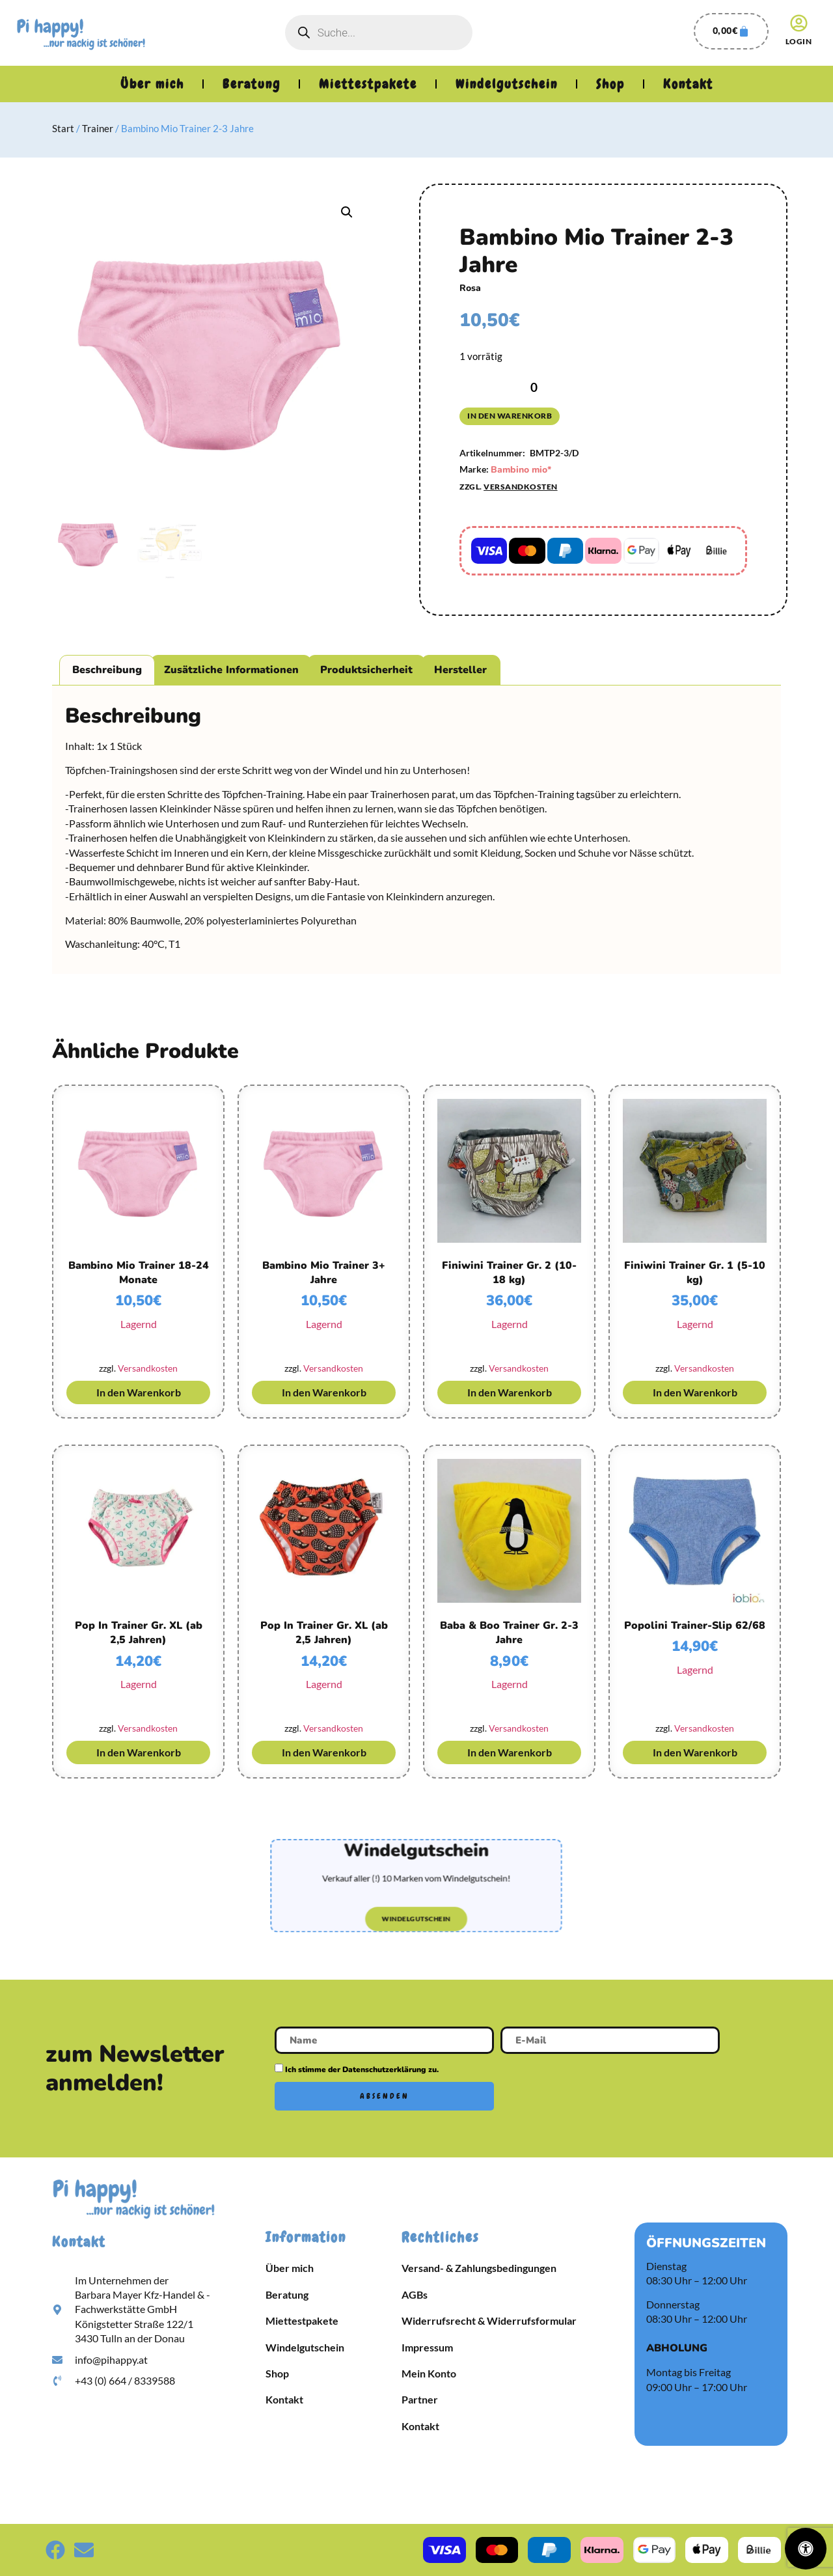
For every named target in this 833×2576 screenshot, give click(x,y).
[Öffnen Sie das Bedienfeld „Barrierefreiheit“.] (805, 2548)
